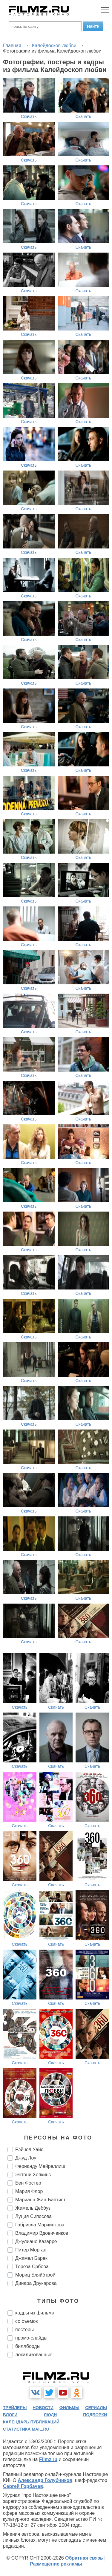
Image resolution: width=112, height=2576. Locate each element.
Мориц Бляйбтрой (35, 2274)
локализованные (33, 2354)
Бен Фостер (28, 2182)
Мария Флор (29, 2191)
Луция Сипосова (33, 2216)
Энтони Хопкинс (33, 2174)
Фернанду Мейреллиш (40, 2166)
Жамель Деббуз (32, 2208)
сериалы (96, 2407)
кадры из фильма (34, 2312)
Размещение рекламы (56, 2563)
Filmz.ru (48, 2459)
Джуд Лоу (25, 2157)
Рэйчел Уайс (29, 2149)
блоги (10, 2414)
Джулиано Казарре (36, 2241)
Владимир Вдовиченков (41, 2233)
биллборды (27, 2346)
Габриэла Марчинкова (40, 2224)
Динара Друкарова (36, 2283)
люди (50, 2414)
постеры (24, 2329)
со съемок (26, 2321)
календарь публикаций (31, 2422)
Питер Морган (30, 2249)
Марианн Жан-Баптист (40, 2199)
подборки (95, 2414)
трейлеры (15, 2407)
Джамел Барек (31, 2258)
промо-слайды (31, 2337)
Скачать (29, 116)
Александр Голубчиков (45, 2480)
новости (43, 2407)
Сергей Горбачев (23, 2486)
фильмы (69, 2407)
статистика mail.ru (26, 2429)
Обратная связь (84, 2557)
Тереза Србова (32, 2266)
